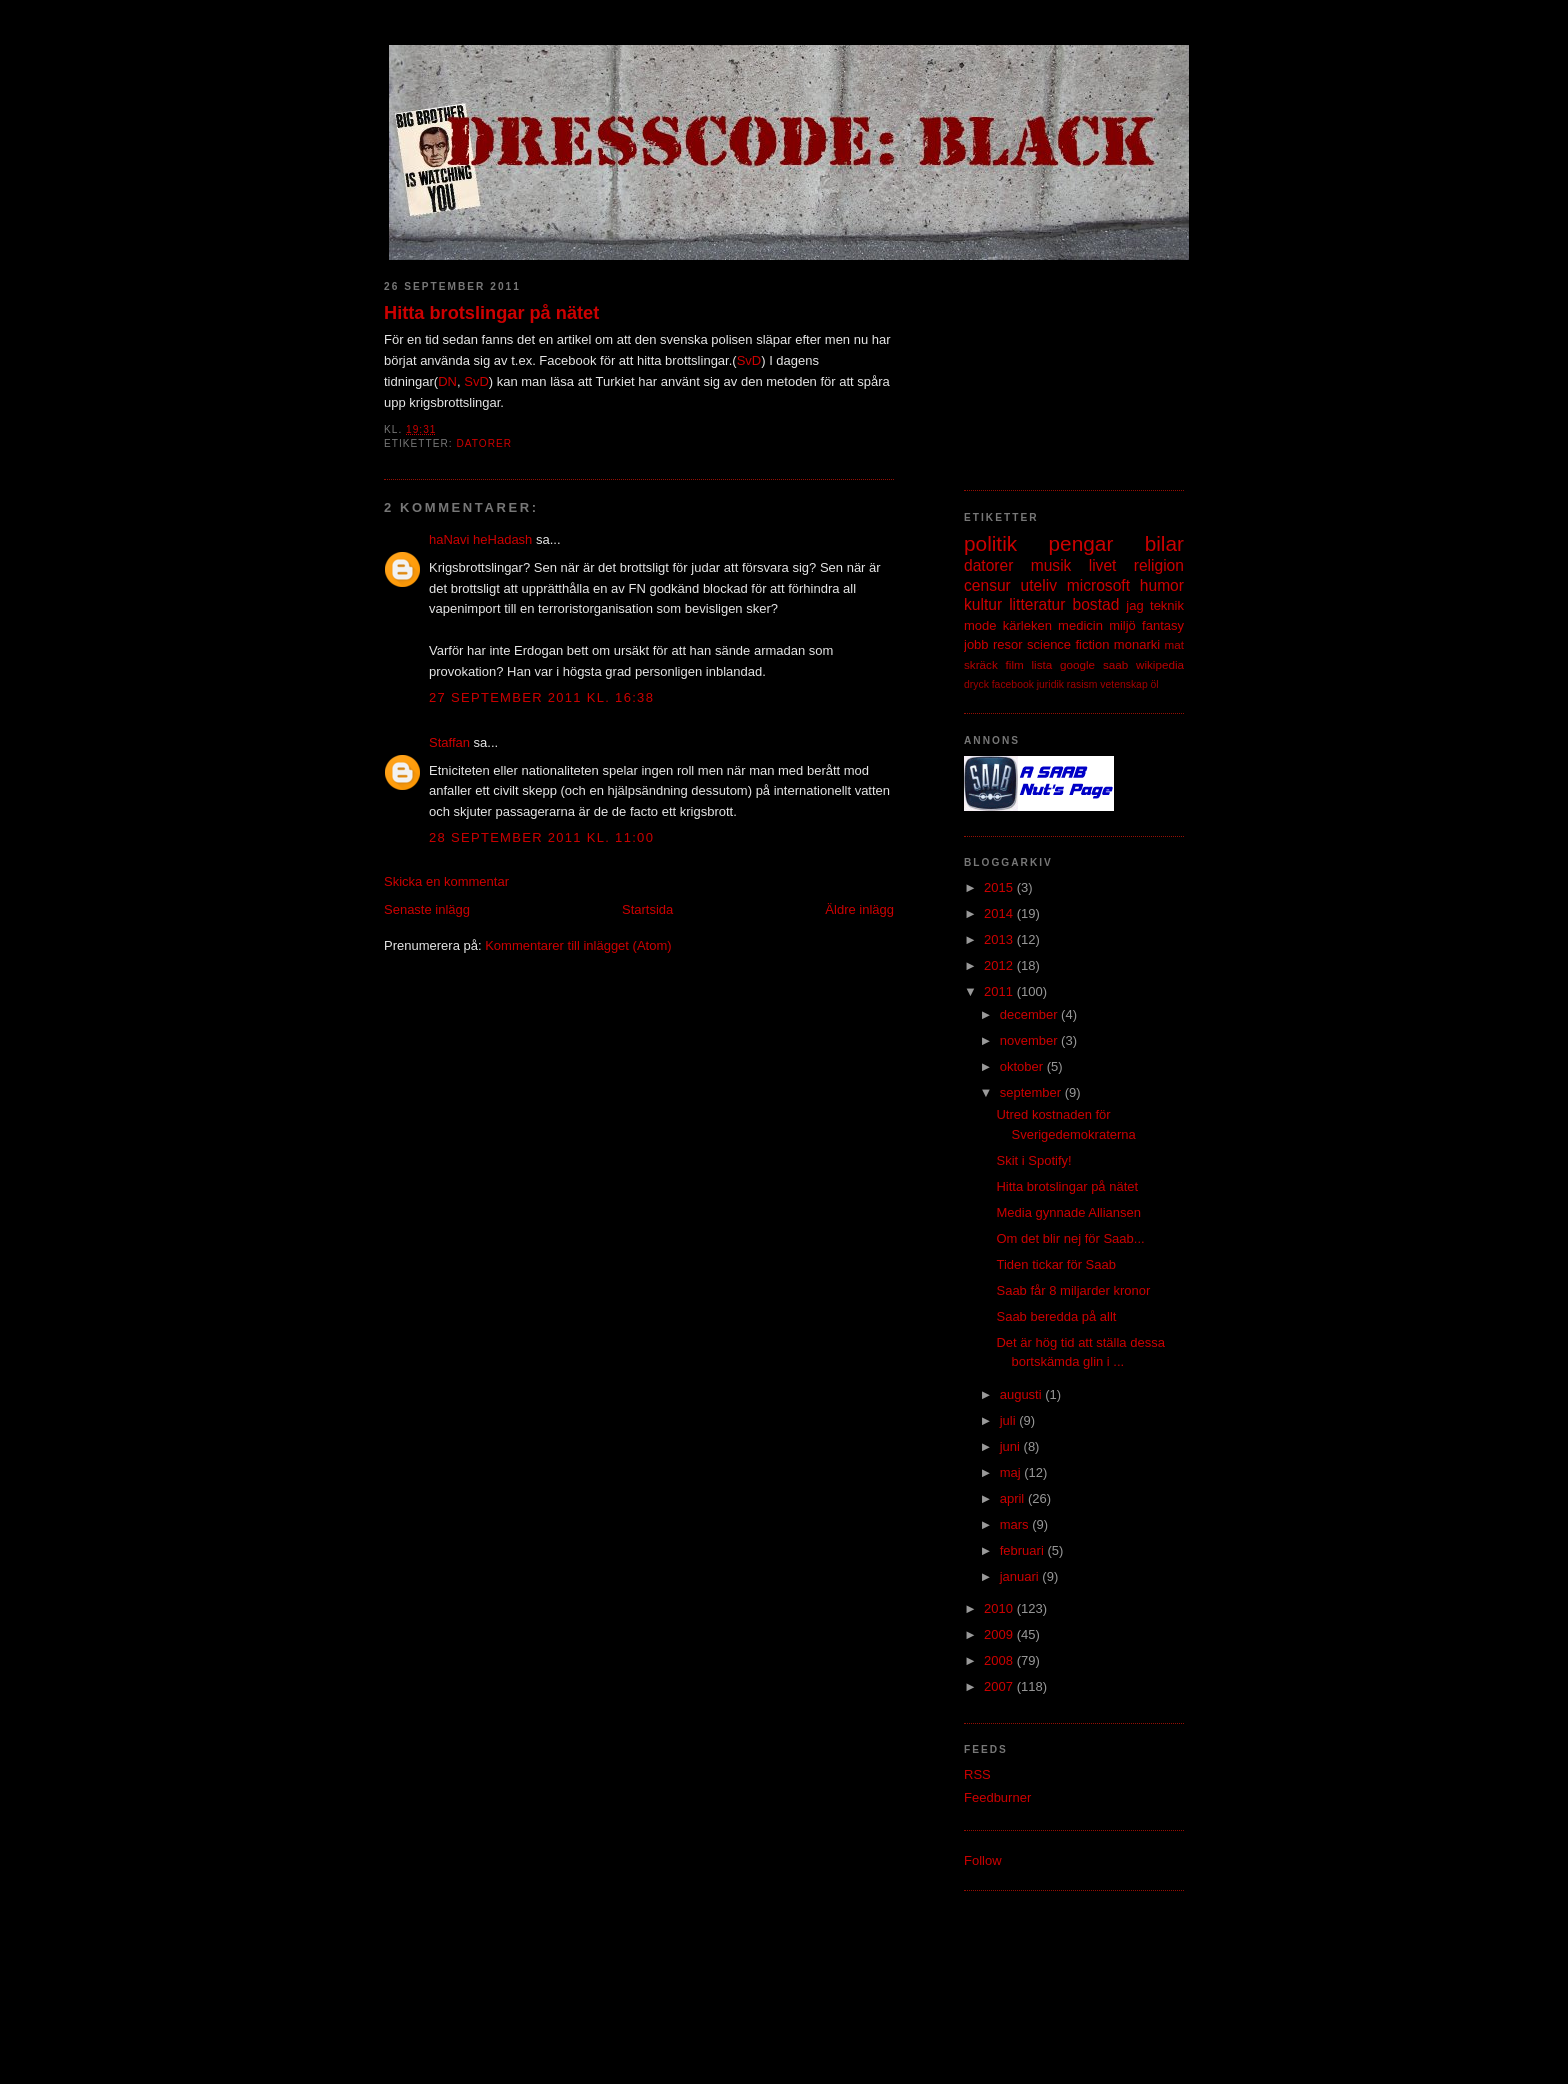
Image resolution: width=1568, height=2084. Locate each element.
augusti (1023, 1394)
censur (987, 585)
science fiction (1068, 644)
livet (1103, 565)
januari (1021, 1576)
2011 (1000, 991)
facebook (1013, 684)
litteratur (1037, 604)
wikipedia (1160, 664)
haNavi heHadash (480, 539)
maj (1012, 1472)
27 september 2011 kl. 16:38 (541, 697)
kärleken (1027, 625)
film (1015, 664)
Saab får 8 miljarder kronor (1073, 1290)
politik (990, 543)
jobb (976, 644)
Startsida (647, 909)
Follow (983, 1860)
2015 (1000, 887)
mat (1174, 644)
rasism (1082, 684)
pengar (1081, 543)
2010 (1000, 1608)
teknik (1167, 605)
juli (1010, 1420)
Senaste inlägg (427, 909)
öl (1155, 684)
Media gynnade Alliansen (1068, 1212)
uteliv (1039, 585)
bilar (1164, 543)
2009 (1000, 1634)
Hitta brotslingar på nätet (491, 313)
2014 (1000, 913)
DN (447, 381)
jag (1134, 605)
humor (1162, 585)
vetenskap (1123, 684)
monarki (1137, 644)
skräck (981, 664)
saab (1115, 664)
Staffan (449, 742)
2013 (1000, 939)
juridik (1050, 684)
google (1077, 664)
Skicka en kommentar (446, 881)
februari (1024, 1550)
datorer (484, 443)
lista (1041, 664)
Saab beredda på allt (1056, 1316)
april (1014, 1498)
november (1030, 1040)
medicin (1080, 625)
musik (1051, 565)
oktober (1023, 1066)
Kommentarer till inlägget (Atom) (578, 945)
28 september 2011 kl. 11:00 (541, 837)
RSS (977, 1774)
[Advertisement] (1064, 365)
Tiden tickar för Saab (1055, 1264)
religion (1159, 565)
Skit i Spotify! (1033, 1160)
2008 (1000, 1660)
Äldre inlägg (859, 909)
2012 (1000, 965)
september (1032, 1092)
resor (1008, 644)
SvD (749, 360)
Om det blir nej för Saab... (1070, 1238)
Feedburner (997, 1797)
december (1030, 1014)
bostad (1096, 604)
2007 (1000, 1686)
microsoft (1098, 585)
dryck (976, 684)
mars (1016, 1524)
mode (980, 625)
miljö (1122, 625)
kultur (983, 604)
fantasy (1163, 625)
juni (1012, 1446)
